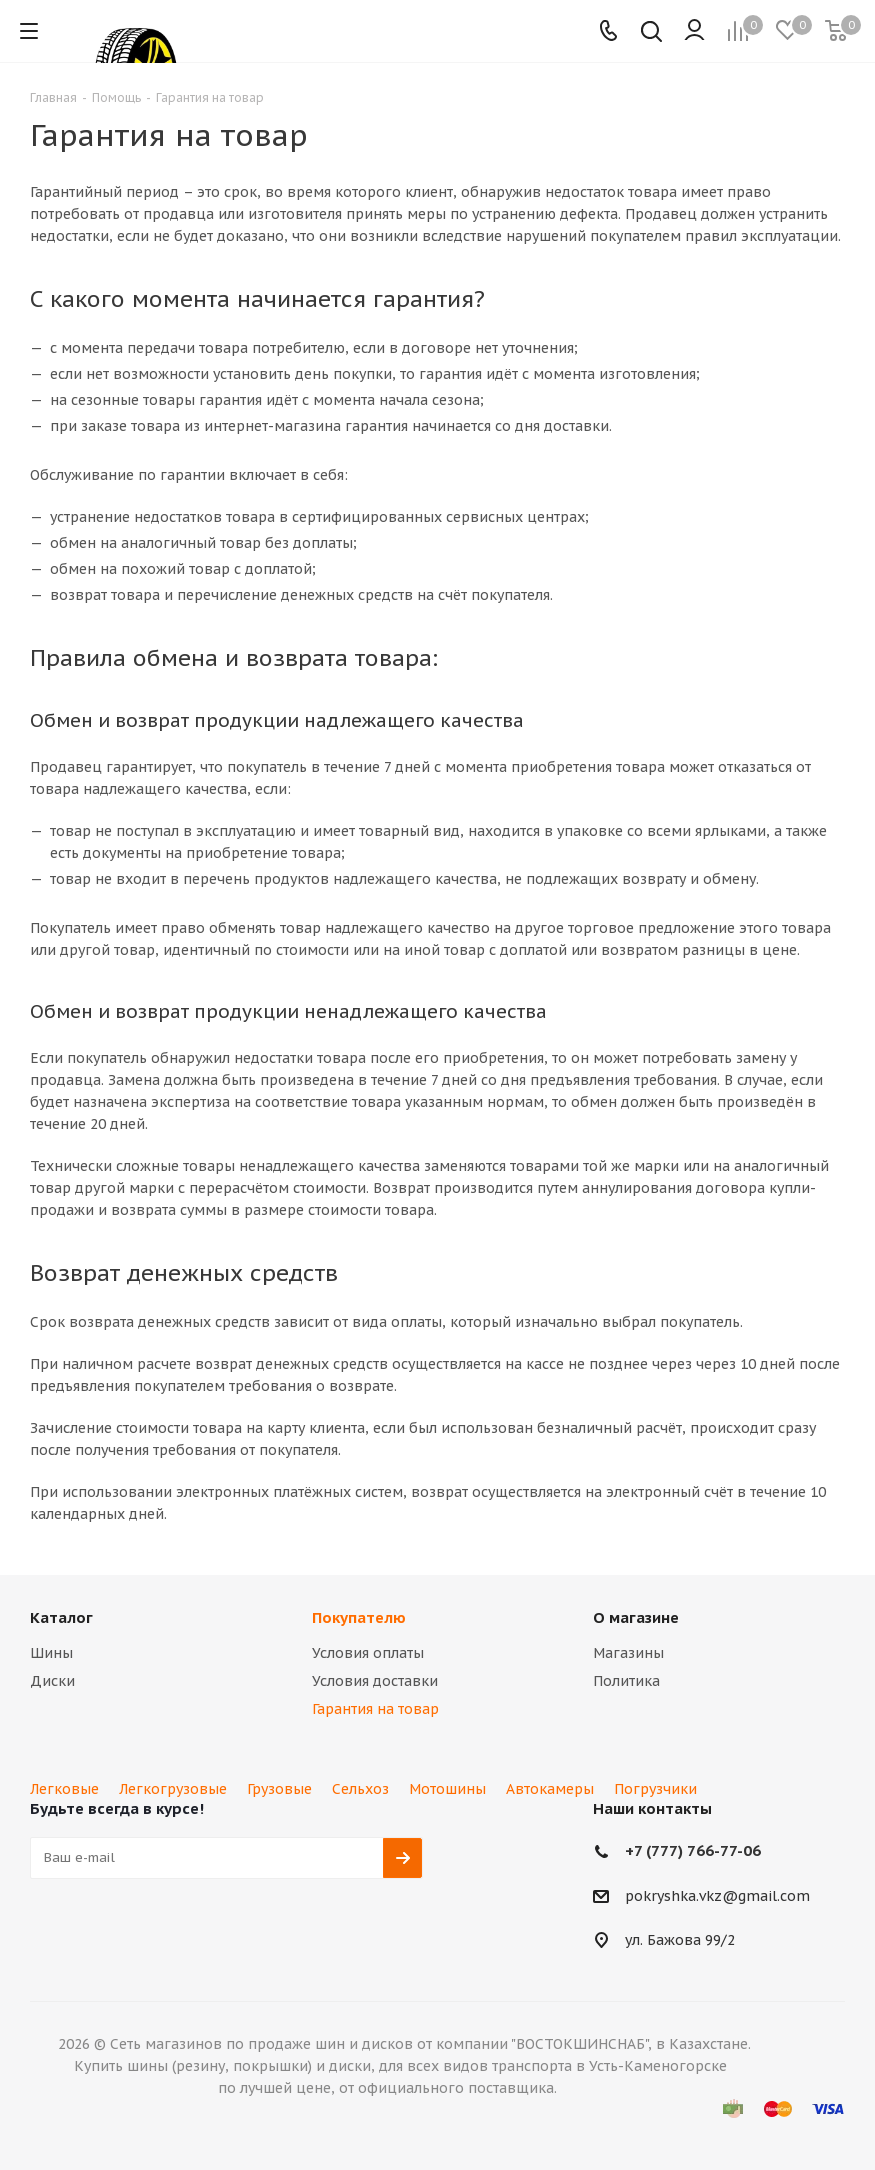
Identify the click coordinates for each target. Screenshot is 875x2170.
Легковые (64, 1789)
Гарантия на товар (375, 1709)
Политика (626, 1681)
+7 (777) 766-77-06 (693, 1850)
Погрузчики (655, 1789)
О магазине (636, 1617)
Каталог (61, 1617)
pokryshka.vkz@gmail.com (717, 1896)
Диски (52, 1681)
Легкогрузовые (173, 1789)
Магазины (628, 1653)
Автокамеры (550, 1789)
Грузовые (279, 1789)
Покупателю (359, 1617)
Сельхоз (360, 1789)
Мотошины (447, 1789)
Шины (51, 1653)
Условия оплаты (368, 1653)
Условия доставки (375, 1681)
